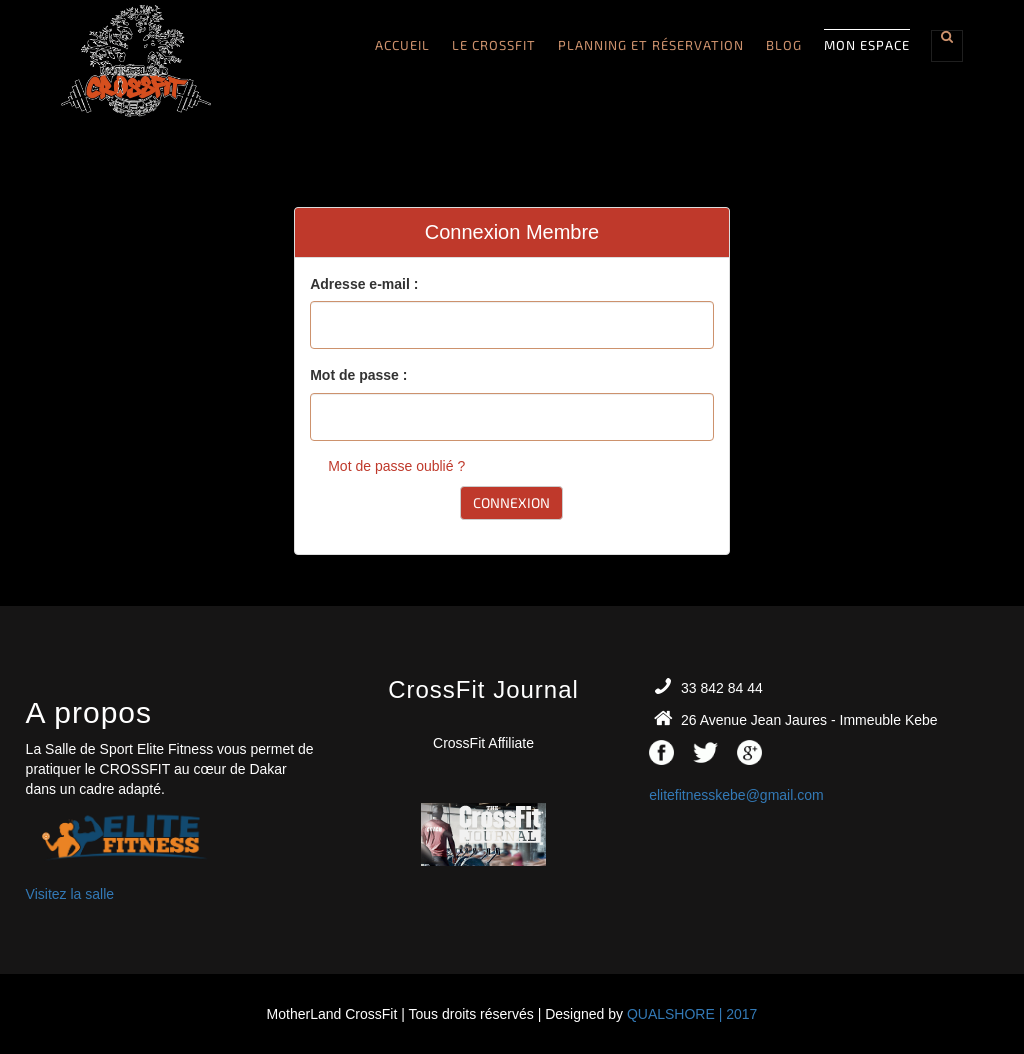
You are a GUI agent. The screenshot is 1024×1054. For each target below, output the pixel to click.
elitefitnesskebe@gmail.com (736, 795)
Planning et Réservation (651, 45)
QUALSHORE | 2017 (692, 1014)
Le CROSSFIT (494, 45)
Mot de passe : (358, 375)
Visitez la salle (70, 894)
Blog (784, 45)
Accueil (402, 45)
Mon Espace (867, 45)
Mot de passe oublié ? (396, 466)
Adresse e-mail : (364, 284)
